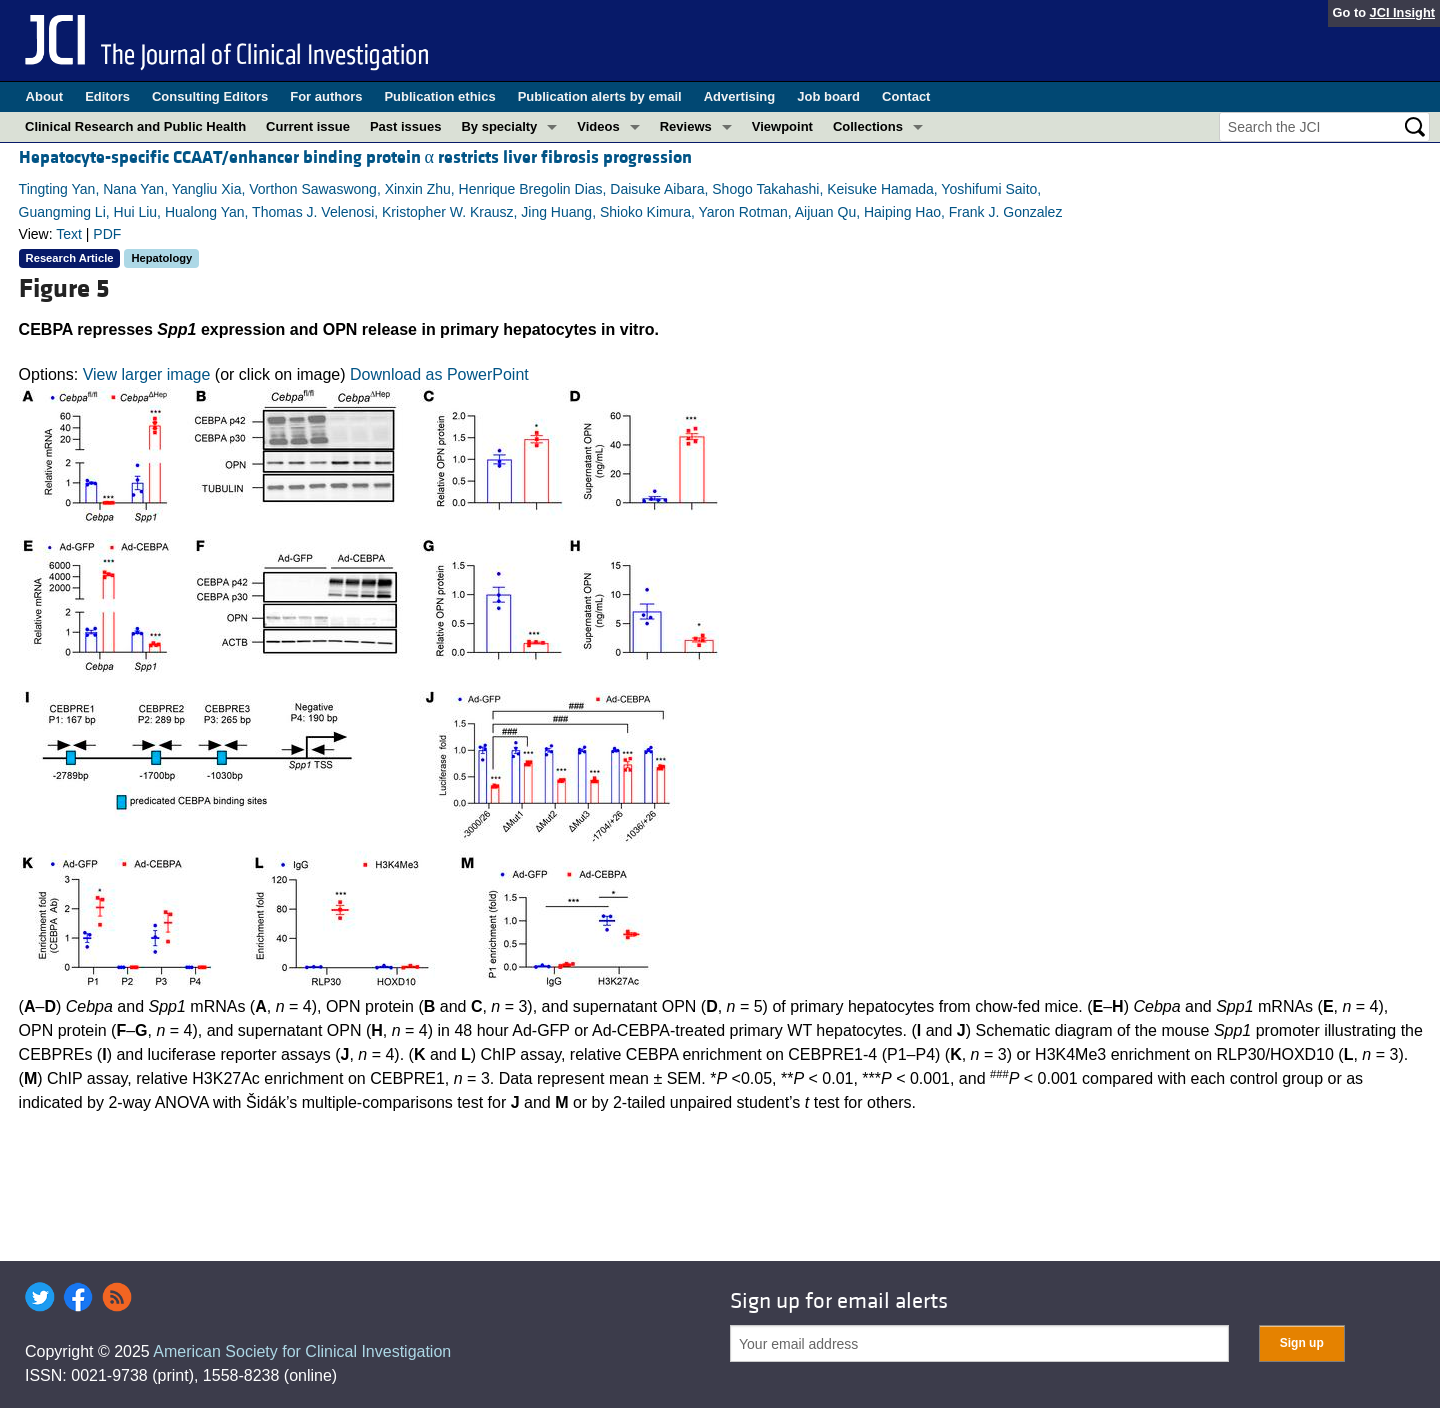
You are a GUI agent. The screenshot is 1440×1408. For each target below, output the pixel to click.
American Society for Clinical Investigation (302, 1351)
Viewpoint (782, 126)
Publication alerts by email (600, 96)
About (45, 96)
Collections (868, 126)
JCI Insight (1402, 12)
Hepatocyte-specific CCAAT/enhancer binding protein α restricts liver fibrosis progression (355, 157)
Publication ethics (439, 96)
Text (69, 234)
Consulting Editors (210, 96)
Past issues (406, 126)
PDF (107, 234)
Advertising (740, 96)
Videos (598, 126)
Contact (906, 96)
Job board (828, 96)
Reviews (686, 126)
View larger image (147, 374)
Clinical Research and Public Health (135, 126)
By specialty (499, 126)
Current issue (308, 126)
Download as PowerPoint (439, 374)
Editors (107, 96)
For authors (326, 96)
